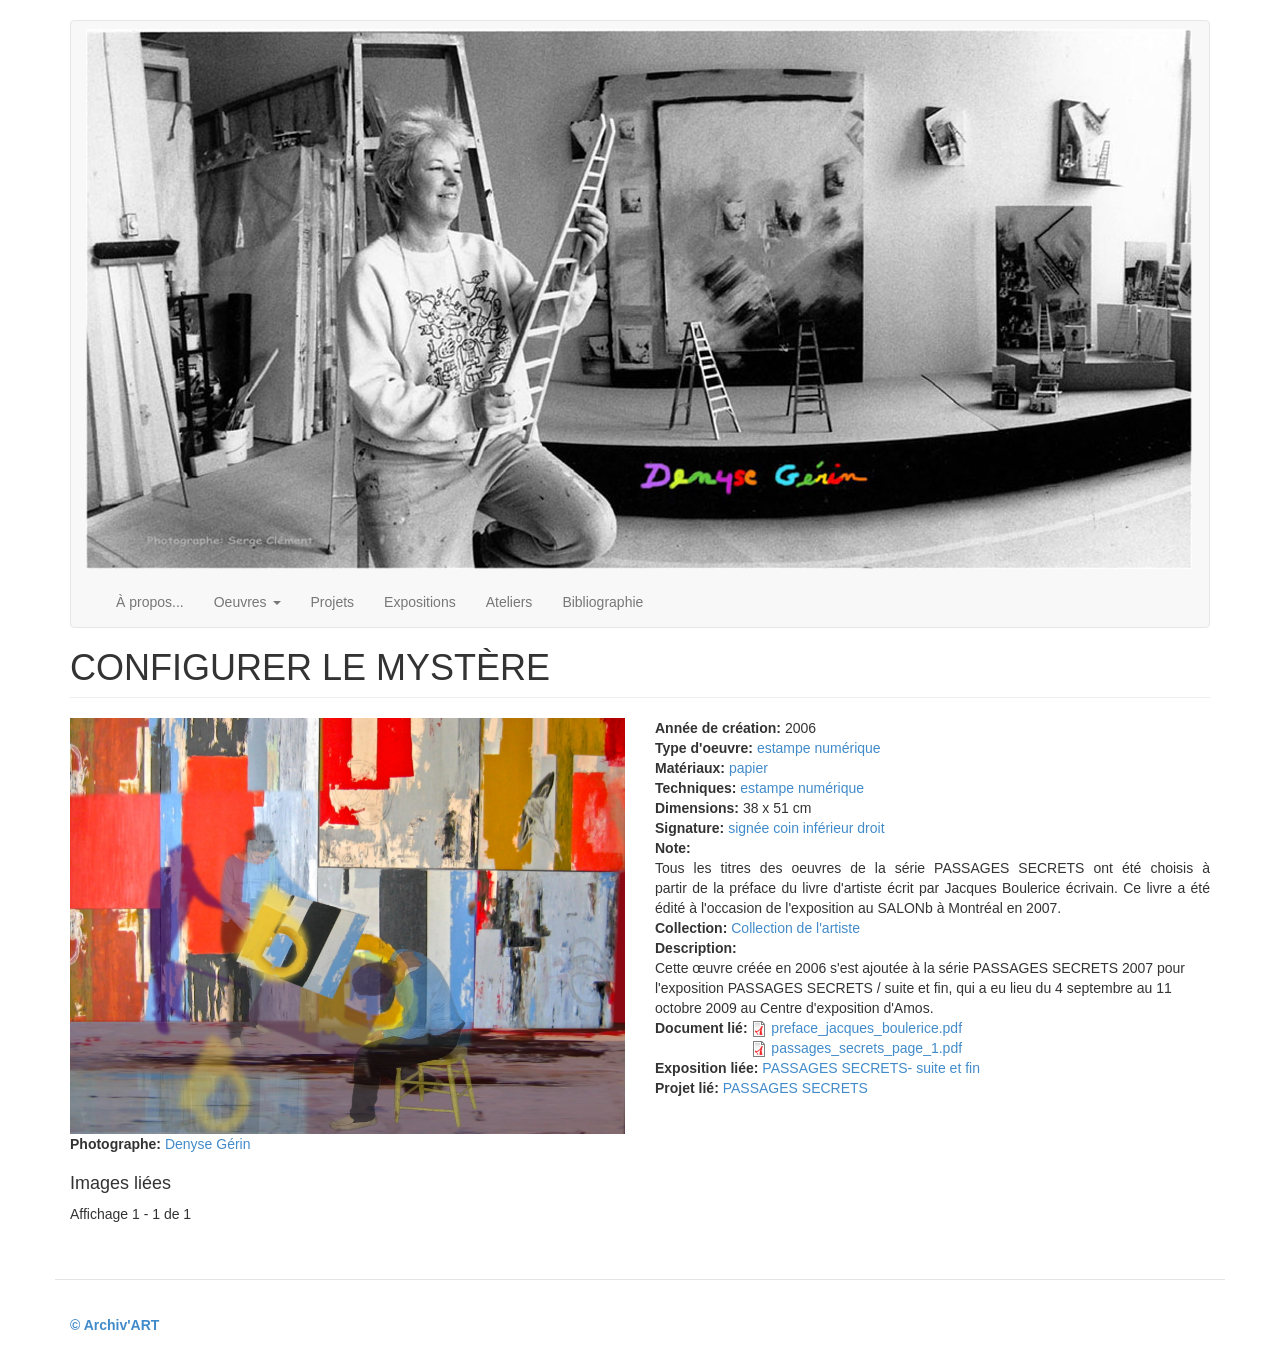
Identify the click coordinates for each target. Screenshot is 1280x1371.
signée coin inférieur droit (806, 828)
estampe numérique (819, 748)
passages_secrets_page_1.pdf (866, 1048)
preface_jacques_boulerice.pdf (866, 1028)
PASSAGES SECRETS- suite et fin (871, 1068)
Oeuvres (247, 602)
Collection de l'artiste (795, 928)
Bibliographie (602, 602)
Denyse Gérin (208, 1144)
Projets (333, 602)
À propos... (150, 602)
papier (748, 768)
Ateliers (509, 602)
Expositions (420, 602)
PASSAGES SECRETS (795, 1088)
